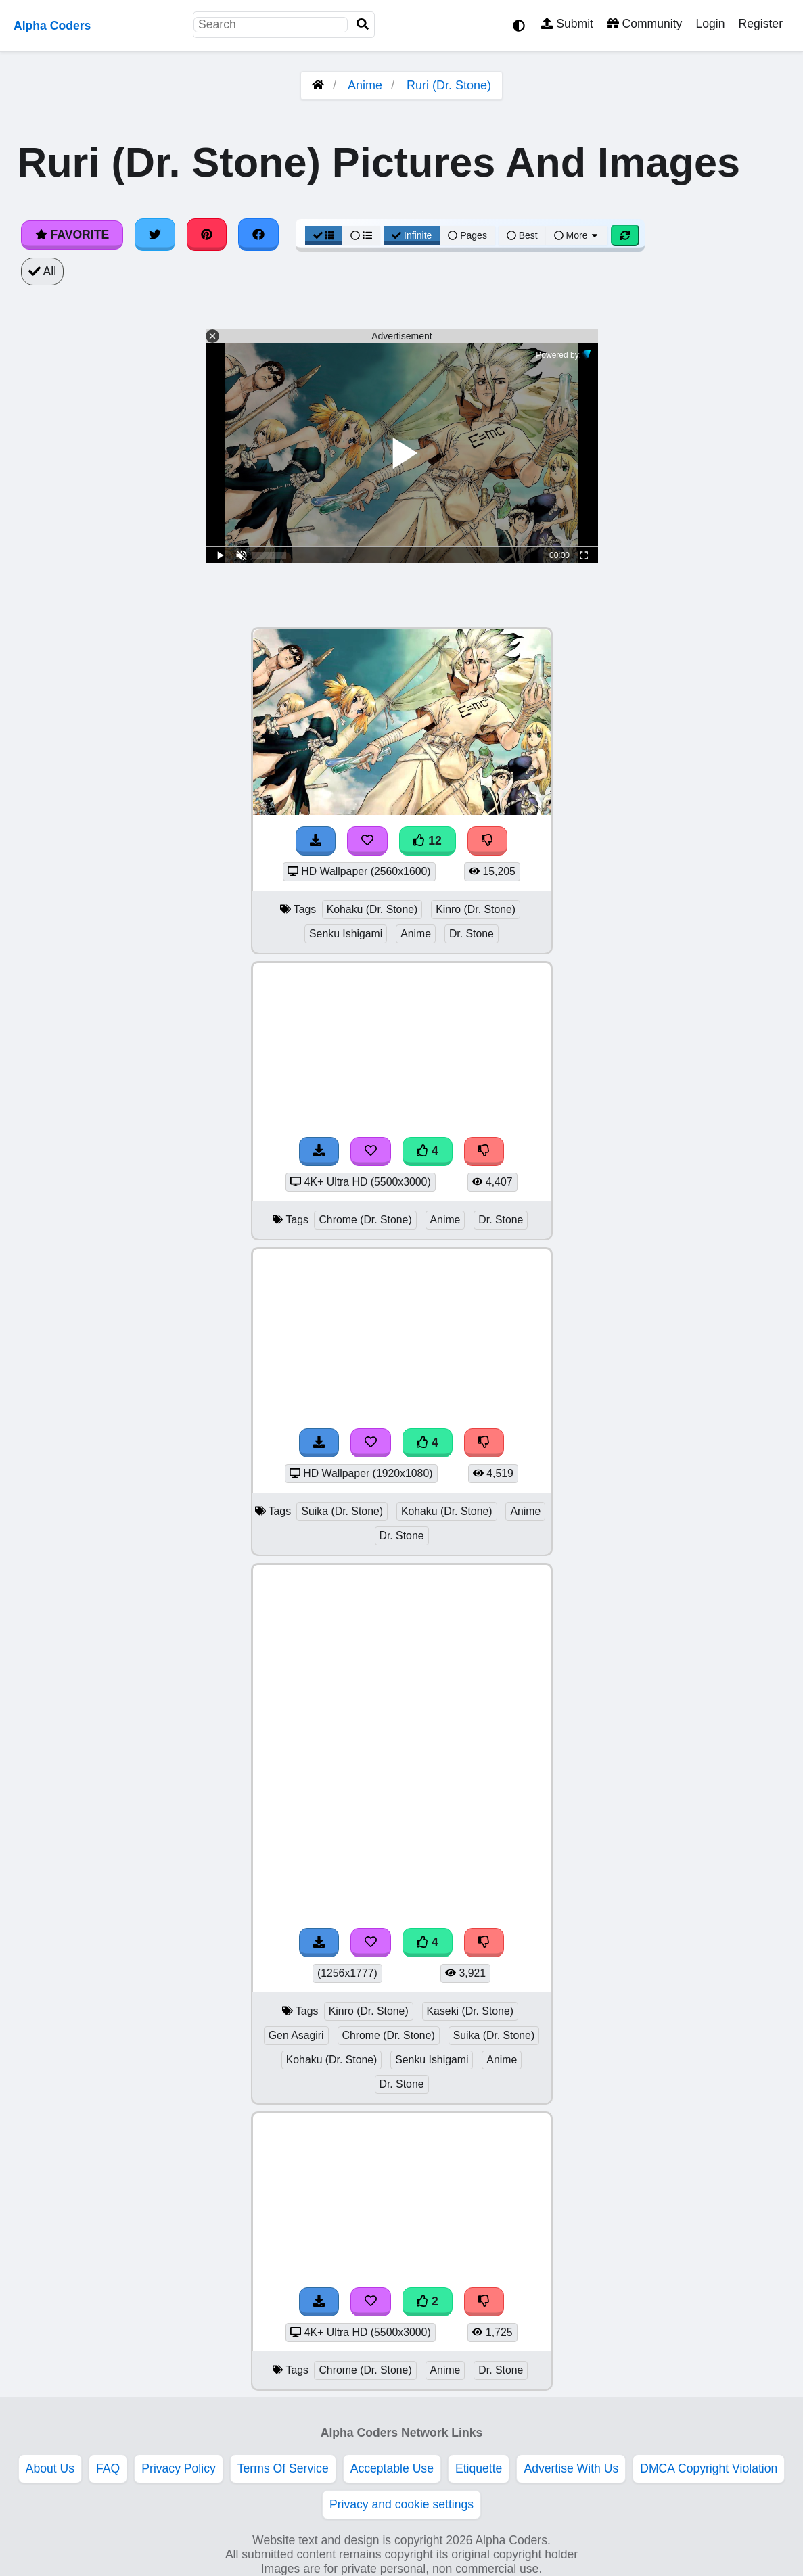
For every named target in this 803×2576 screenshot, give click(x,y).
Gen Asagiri (296, 2035)
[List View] (361, 235)
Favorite (72, 234)
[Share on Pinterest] (207, 234)
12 (427, 840)
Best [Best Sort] (522, 235)
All (42, 271)
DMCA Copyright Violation (708, 2468)
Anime (365, 85)
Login (710, 23)
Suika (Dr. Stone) (342, 1511)
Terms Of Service (283, 2468)
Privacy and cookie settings (401, 2504)
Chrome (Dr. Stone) (365, 1219)
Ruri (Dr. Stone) (449, 85)
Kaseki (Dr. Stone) (470, 2011)
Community (644, 23)
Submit (567, 23)
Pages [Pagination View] (467, 235)
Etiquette (478, 2468)
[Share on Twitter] (155, 234)
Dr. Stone (471, 933)
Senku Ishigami (345, 933)
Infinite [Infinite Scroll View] (412, 235)
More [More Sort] (577, 235)
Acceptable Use (392, 2468)
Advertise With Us (571, 2468)
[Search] (362, 24)
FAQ (108, 2468)
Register (760, 23)
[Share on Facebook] (258, 234)
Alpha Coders (52, 25)
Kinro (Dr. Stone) (475, 909)
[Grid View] (324, 235)
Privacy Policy (178, 2468)
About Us (50, 2468)
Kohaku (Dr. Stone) (372, 909)
